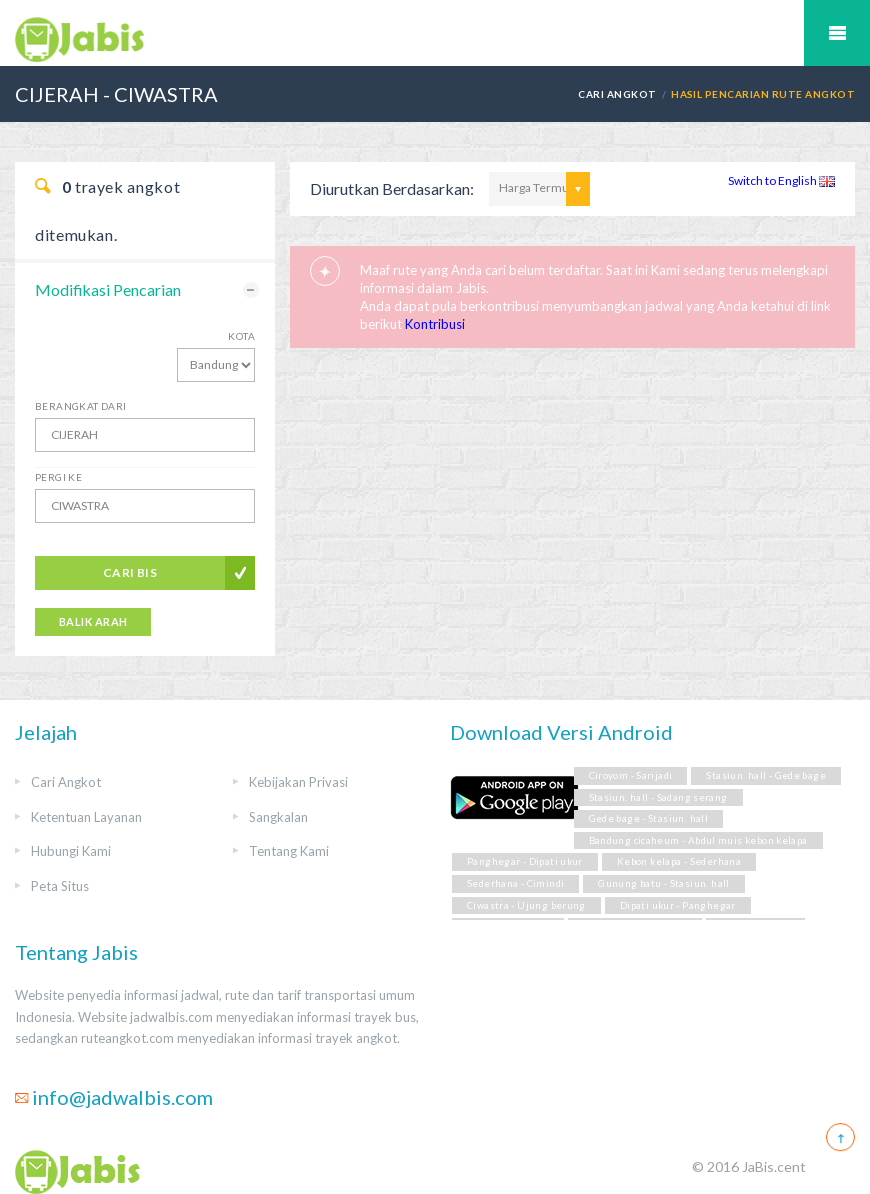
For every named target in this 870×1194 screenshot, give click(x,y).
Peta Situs (60, 886)
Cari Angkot (617, 94)
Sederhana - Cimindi (515, 883)
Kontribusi (435, 324)
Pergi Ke (58, 477)
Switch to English (781, 180)
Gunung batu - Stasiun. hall (663, 883)
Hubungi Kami (71, 851)
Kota (241, 336)
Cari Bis (130, 572)
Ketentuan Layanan (86, 817)
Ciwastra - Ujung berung (526, 905)
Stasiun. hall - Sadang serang (658, 797)
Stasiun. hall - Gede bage (766, 775)
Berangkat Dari (81, 406)
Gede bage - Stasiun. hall (649, 818)
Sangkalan (278, 817)
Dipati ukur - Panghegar (678, 905)
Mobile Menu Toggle (837, 33)
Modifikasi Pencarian (108, 289)
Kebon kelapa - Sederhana (679, 861)
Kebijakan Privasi (298, 782)
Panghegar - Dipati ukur (525, 861)
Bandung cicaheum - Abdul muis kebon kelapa (698, 840)
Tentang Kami (289, 851)
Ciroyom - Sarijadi (631, 775)
